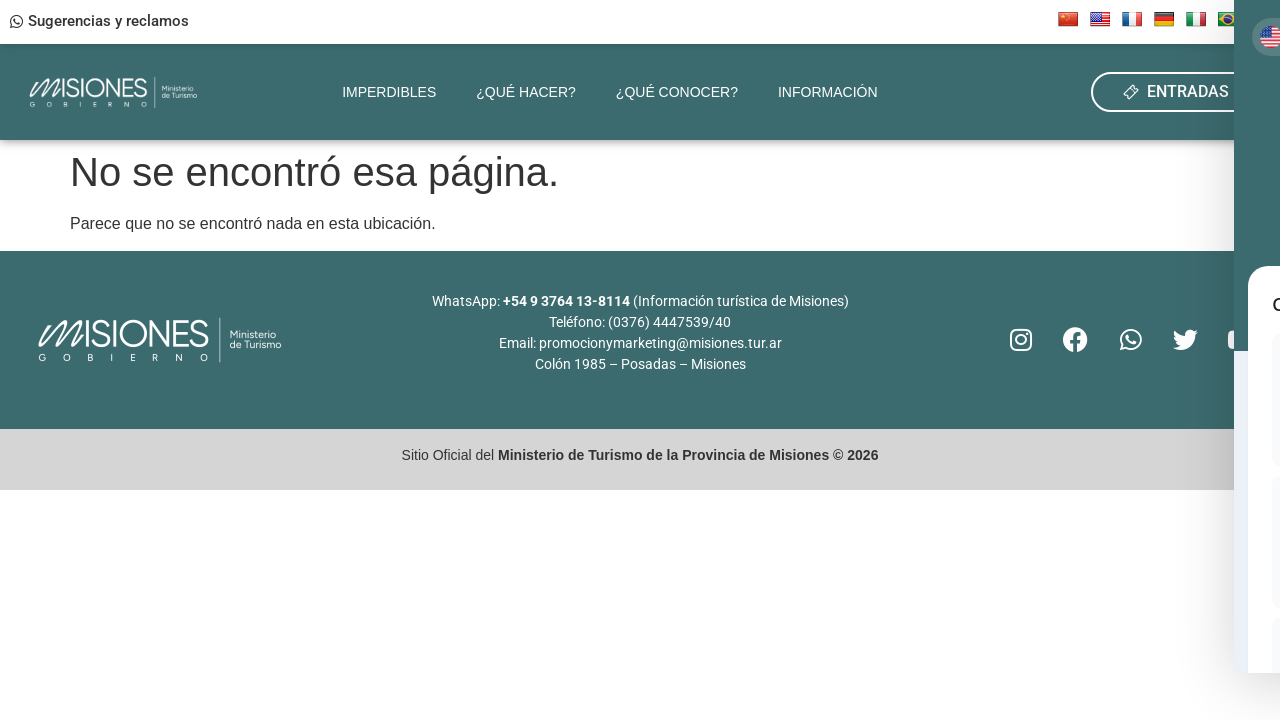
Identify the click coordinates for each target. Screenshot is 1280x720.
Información (828, 92)
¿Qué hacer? (526, 92)
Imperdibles (389, 92)
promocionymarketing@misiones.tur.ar (660, 343)
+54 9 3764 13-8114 (566, 301)
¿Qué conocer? (677, 92)
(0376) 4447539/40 (669, 322)
